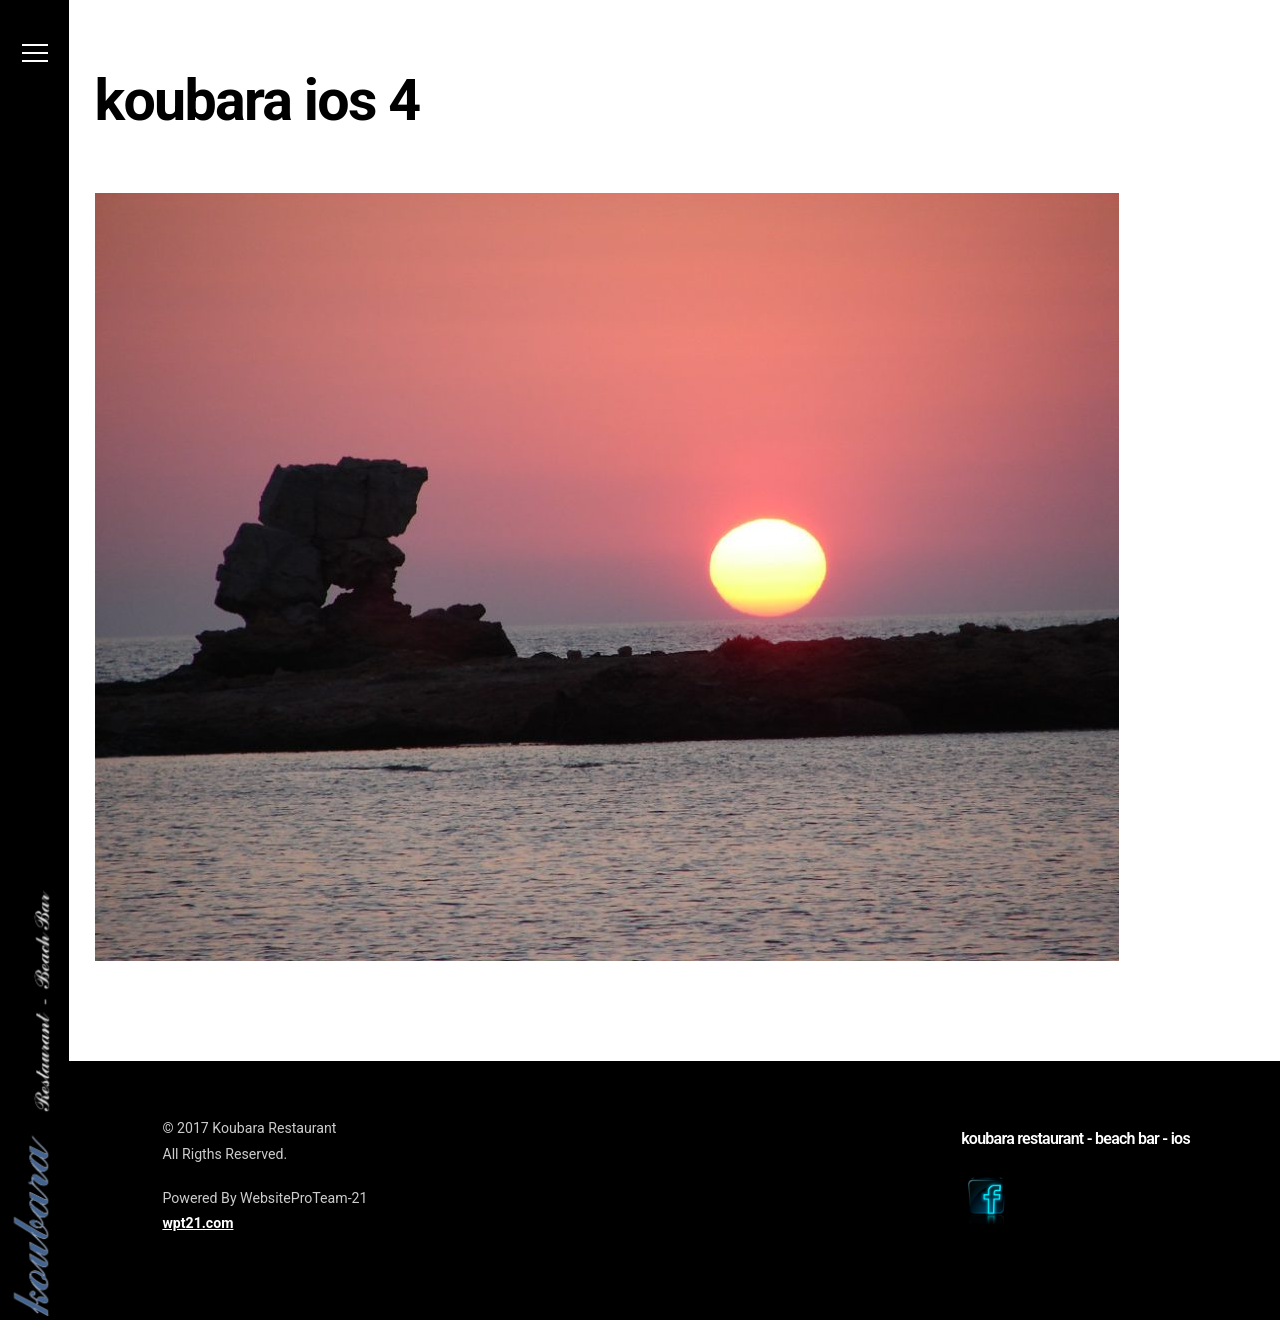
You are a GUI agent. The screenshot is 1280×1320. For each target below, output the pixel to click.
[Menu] (35, 59)
